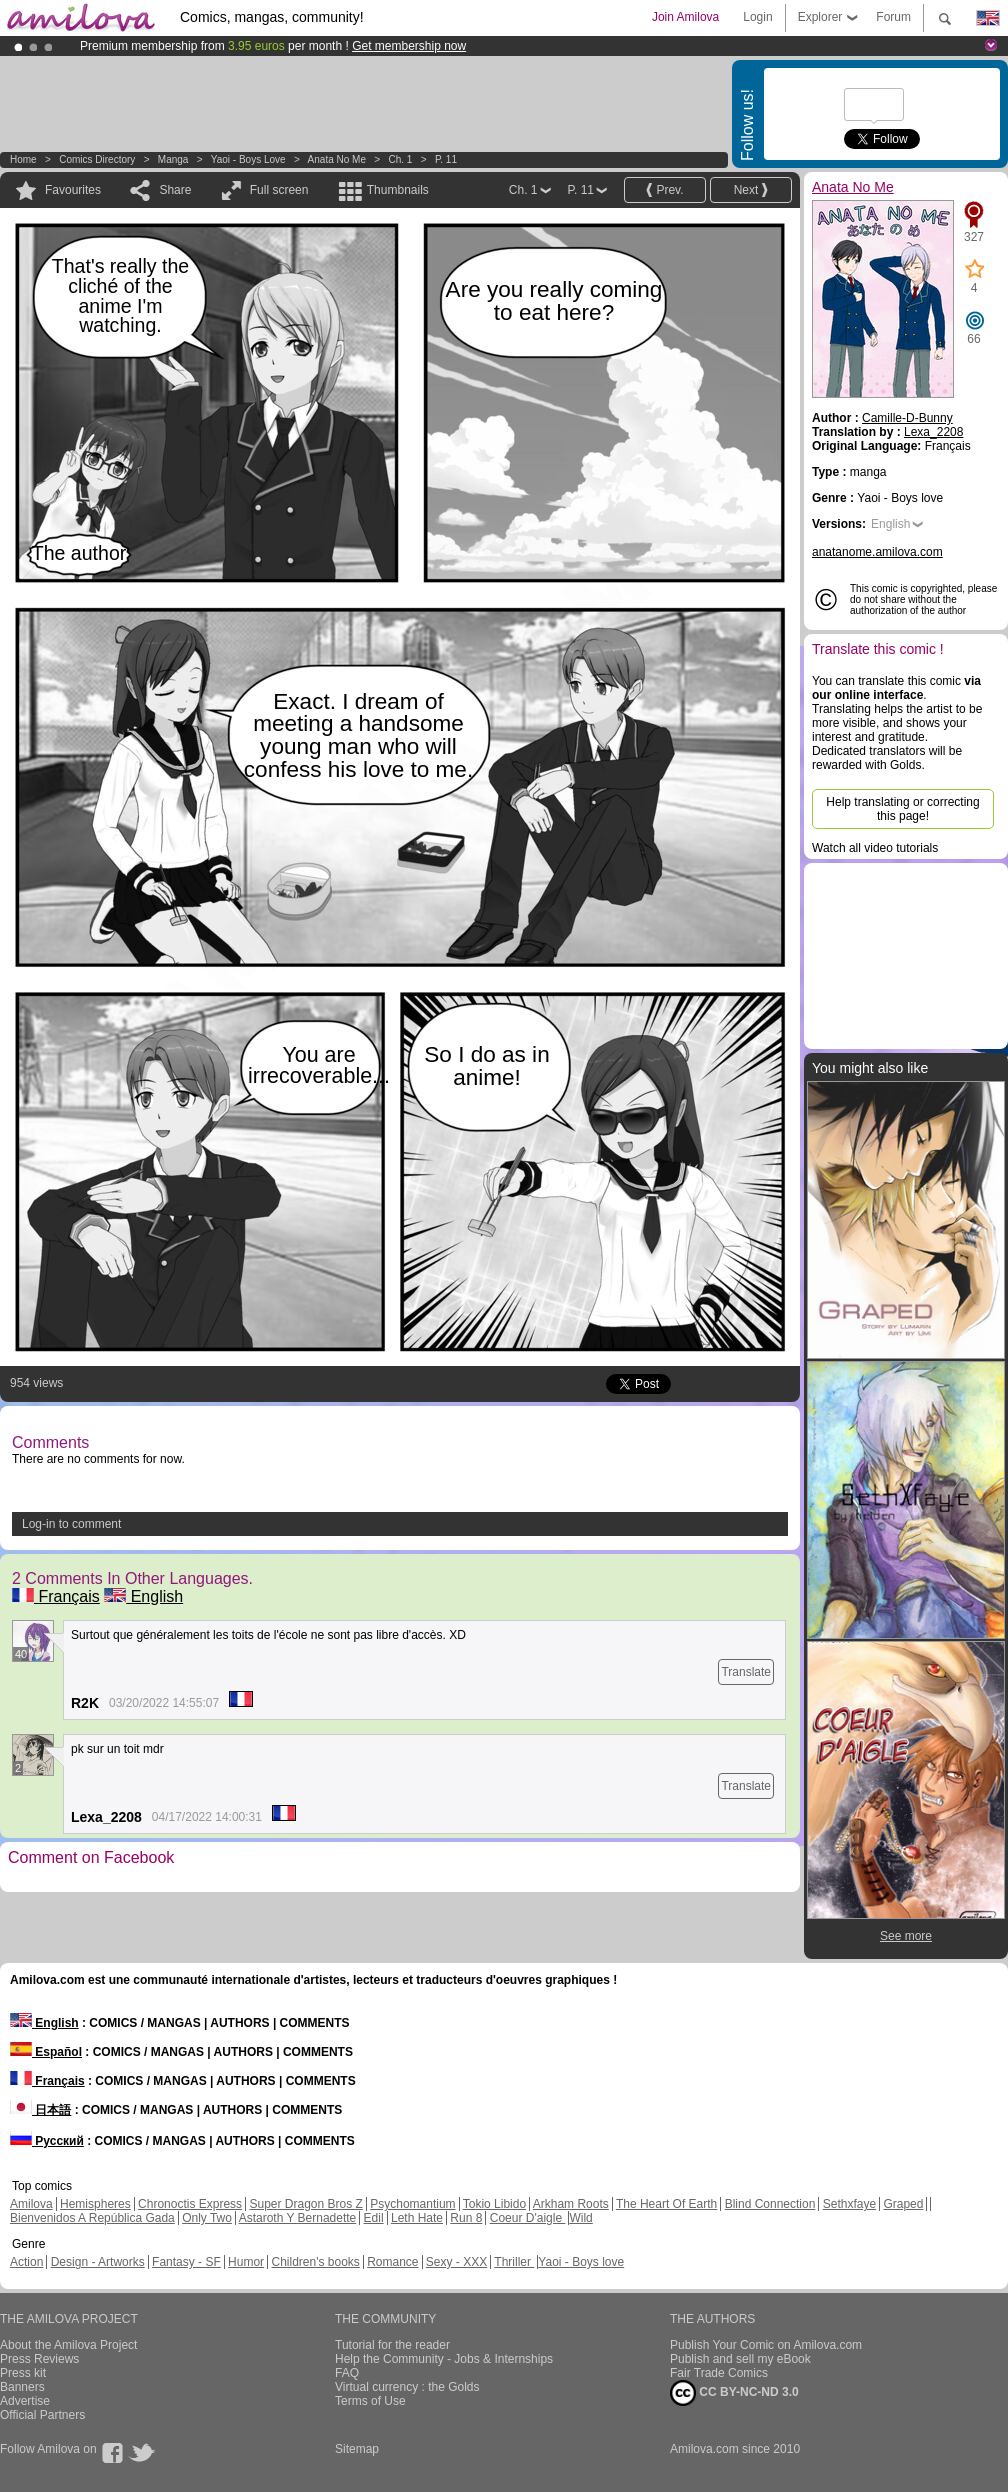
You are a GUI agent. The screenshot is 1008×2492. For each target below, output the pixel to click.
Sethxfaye (849, 2204)
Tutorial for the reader (392, 2345)
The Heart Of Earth (666, 2204)
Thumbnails (398, 190)
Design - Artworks (98, 2262)
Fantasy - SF (186, 2262)
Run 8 (466, 2218)
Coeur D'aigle (528, 2218)
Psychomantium (412, 2204)
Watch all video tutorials (875, 848)
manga (173, 159)
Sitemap (357, 2449)
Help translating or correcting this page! (902, 809)
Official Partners (42, 2415)
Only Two (207, 2218)
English (143, 1596)
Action (26, 2262)
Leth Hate (417, 2218)
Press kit (23, 2373)
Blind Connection (770, 2204)
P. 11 (446, 159)
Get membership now (409, 46)
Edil (374, 2218)
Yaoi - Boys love (248, 159)
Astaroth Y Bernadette (298, 2218)
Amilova (31, 2204)
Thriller (514, 2262)
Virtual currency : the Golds (407, 2387)
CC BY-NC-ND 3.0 (734, 2393)
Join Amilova (685, 17)
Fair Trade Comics (719, 2373)
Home (23, 159)
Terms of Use (370, 2401)
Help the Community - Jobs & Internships (444, 2359)
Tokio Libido (494, 2204)
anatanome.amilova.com (877, 552)
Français (56, 1596)
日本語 (40, 2110)
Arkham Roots (571, 2204)
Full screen (279, 190)
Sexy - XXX (456, 2262)
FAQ (347, 2373)
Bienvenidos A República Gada (92, 2218)
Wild (580, 2218)
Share (175, 190)
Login (757, 17)
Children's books (315, 2262)
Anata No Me (337, 159)
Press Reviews (39, 2359)
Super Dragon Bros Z (305, 2204)
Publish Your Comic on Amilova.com (766, 2345)
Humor (246, 2262)
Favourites (73, 190)
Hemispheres (95, 2204)
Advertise (25, 2401)
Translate (746, 1672)
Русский (47, 2141)
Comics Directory (97, 159)
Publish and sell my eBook (740, 2359)
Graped (903, 2204)
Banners (22, 2387)
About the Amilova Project (68, 2345)
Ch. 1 (400, 159)
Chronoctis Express (190, 2204)
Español (46, 2052)
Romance (392, 2262)
